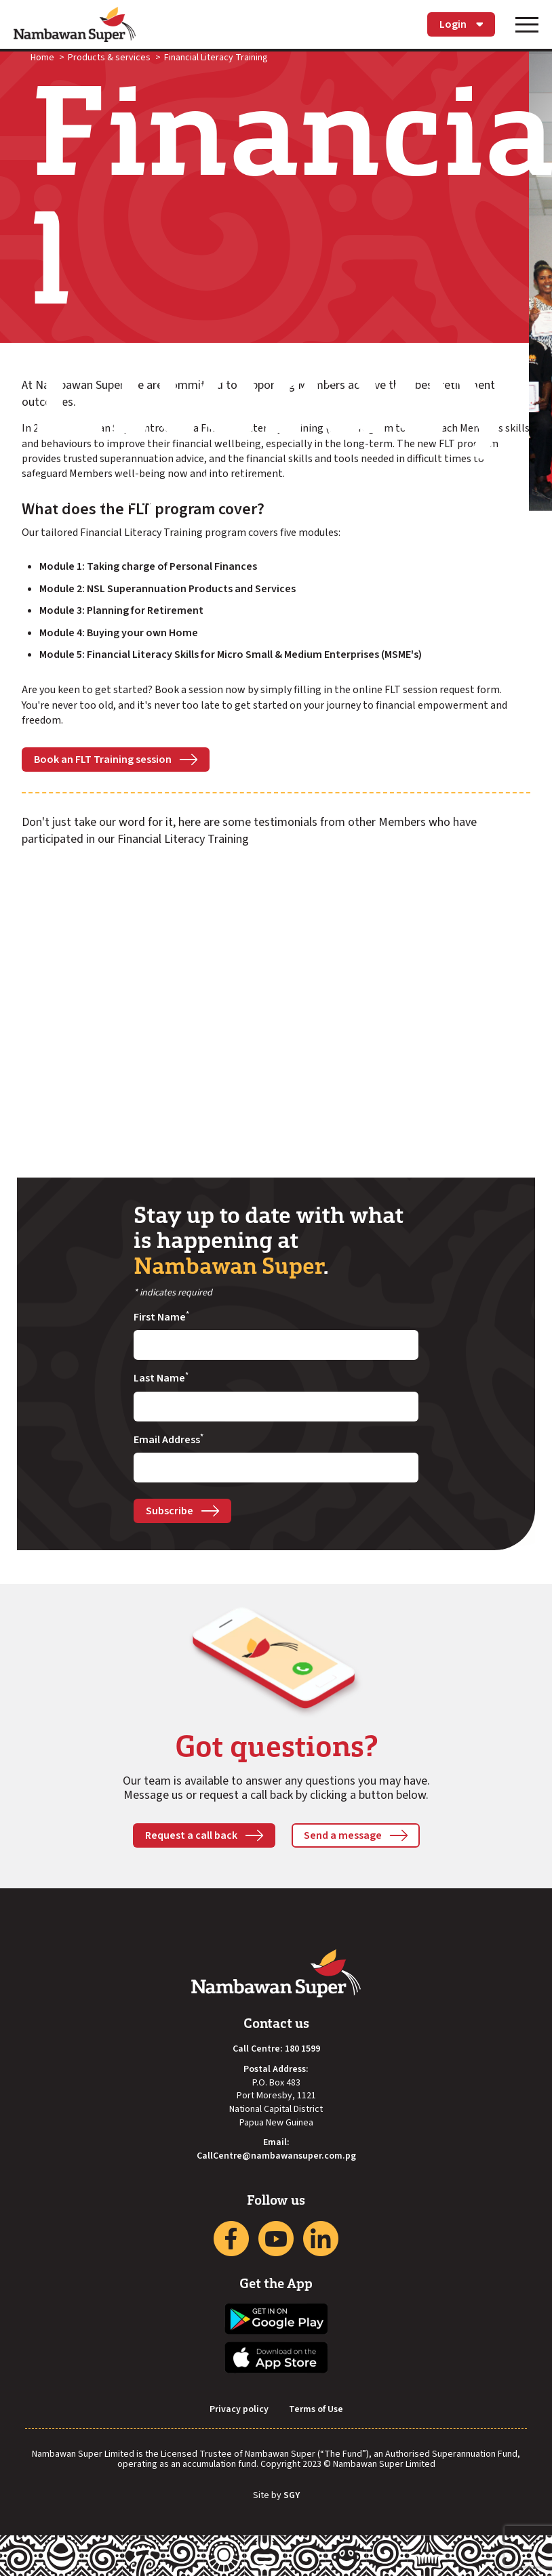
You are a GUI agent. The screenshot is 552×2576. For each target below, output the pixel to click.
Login (461, 24)
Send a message (343, 1835)
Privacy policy (239, 2409)
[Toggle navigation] (526, 24)
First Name (161, 1317)
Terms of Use (316, 2409)
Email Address (168, 1439)
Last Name (161, 1378)
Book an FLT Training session (103, 759)
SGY (291, 2496)
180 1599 (302, 2049)
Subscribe (169, 1510)
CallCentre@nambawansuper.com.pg (276, 2156)
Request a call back (191, 1835)
